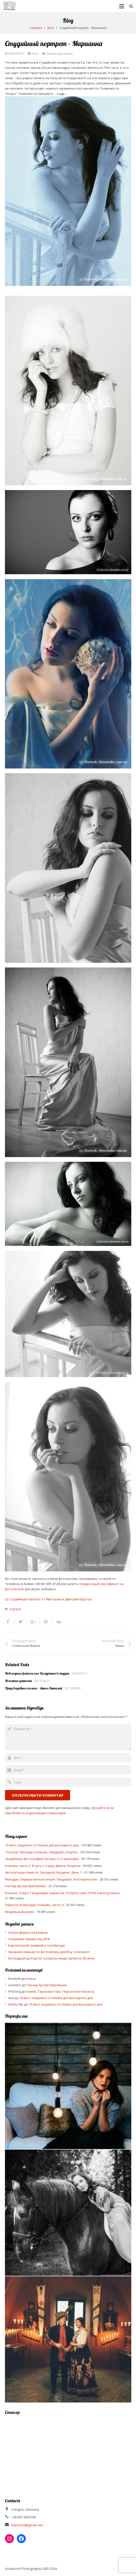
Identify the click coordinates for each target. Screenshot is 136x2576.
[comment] (68, 1737)
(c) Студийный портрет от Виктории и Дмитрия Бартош (48, 1599)
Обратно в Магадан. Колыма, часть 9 (34, 1905)
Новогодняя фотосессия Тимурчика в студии (37, 1673)
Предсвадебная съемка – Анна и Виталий (33, 1688)
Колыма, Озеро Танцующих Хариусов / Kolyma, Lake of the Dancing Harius (62, 1893)
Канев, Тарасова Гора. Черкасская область (60, 1991)
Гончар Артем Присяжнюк (25, 1886)
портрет (15, 1609)
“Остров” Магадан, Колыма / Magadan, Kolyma (41, 1852)
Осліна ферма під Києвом (28, 1932)
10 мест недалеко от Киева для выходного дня (42, 1845)
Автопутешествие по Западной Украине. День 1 (43, 1872)
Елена (31, 1978)
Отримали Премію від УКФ (29, 1939)
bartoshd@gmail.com (27, 2525)
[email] (68, 1769)
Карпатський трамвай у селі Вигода (36, 1945)
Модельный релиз (19, 1911)
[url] (68, 1782)
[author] (68, 1757)
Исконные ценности (18, 1681)
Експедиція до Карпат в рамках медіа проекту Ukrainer (51, 1958)
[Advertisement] (68, 2453)
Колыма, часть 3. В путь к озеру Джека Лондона (43, 1865)
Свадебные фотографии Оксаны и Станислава (42, 1859)
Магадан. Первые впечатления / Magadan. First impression (51, 1879)
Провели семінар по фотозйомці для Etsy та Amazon (49, 1952)
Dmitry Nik (15, 2004)
